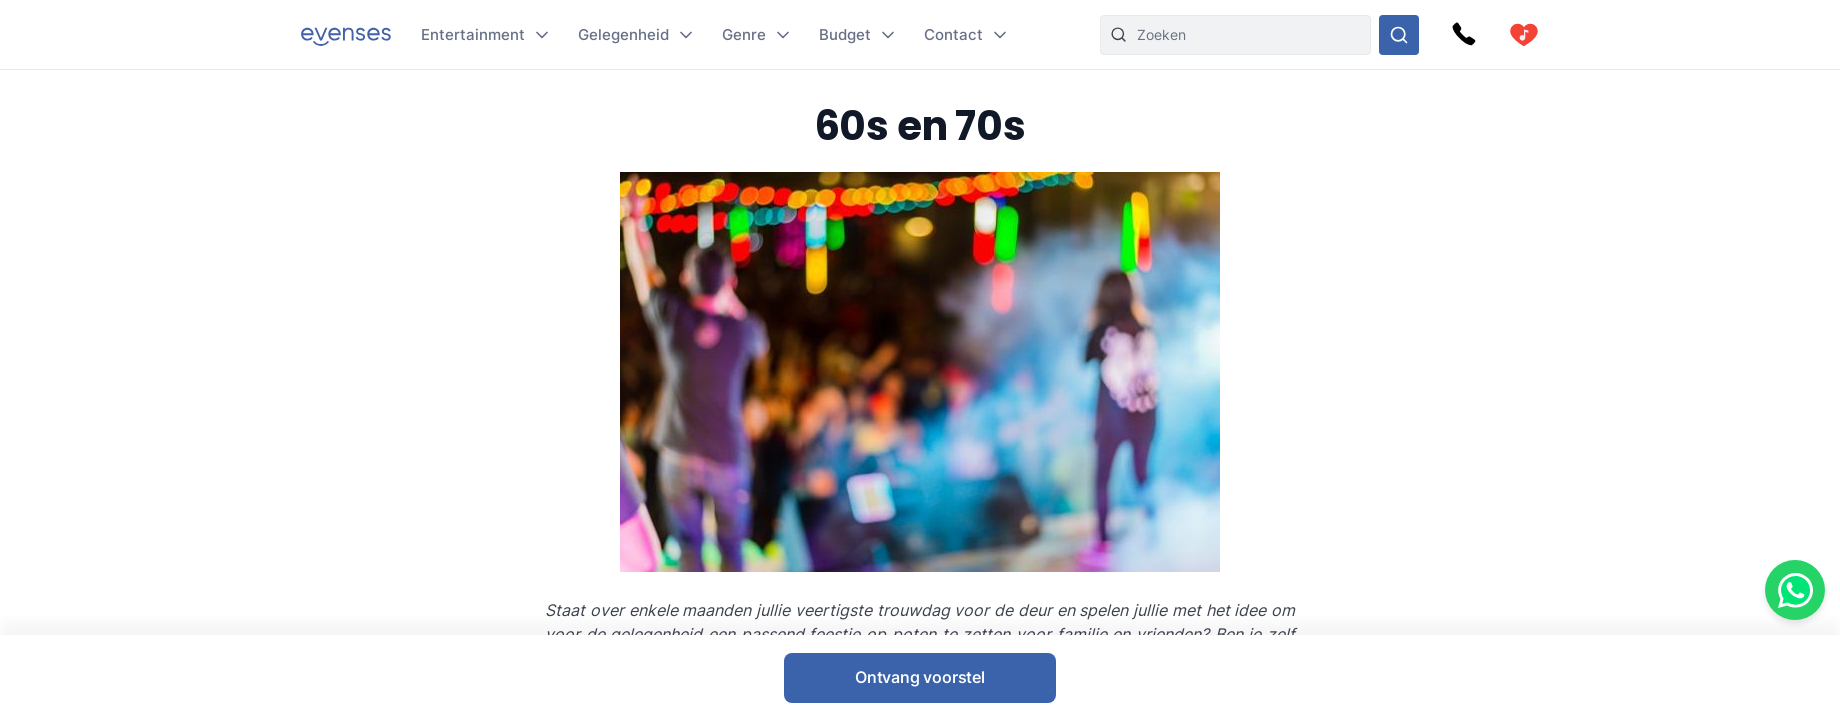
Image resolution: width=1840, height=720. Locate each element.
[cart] (1524, 35)
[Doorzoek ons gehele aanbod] (1399, 35)
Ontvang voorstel (920, 677)
